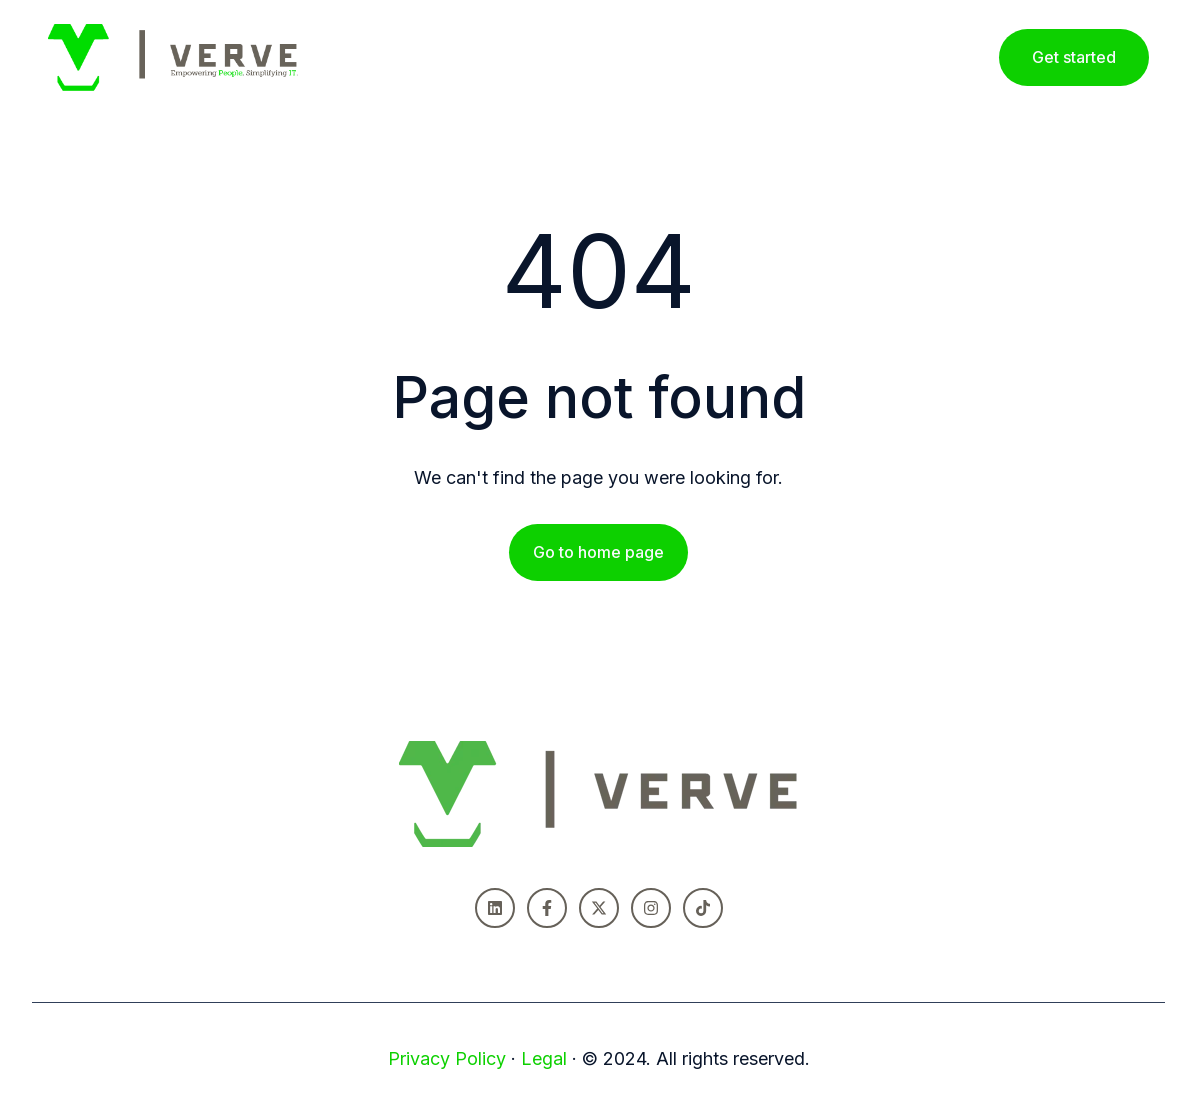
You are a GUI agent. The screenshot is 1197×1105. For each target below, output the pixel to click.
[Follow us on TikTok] (703, 908)
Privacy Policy (447, 1058)
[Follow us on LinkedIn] (495, 908)
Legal (544, 1058)
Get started (1074, 57)
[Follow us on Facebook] (547, 908)
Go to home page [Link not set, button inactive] (598, 552)
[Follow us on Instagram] (651, 908)
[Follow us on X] (599, 908)
